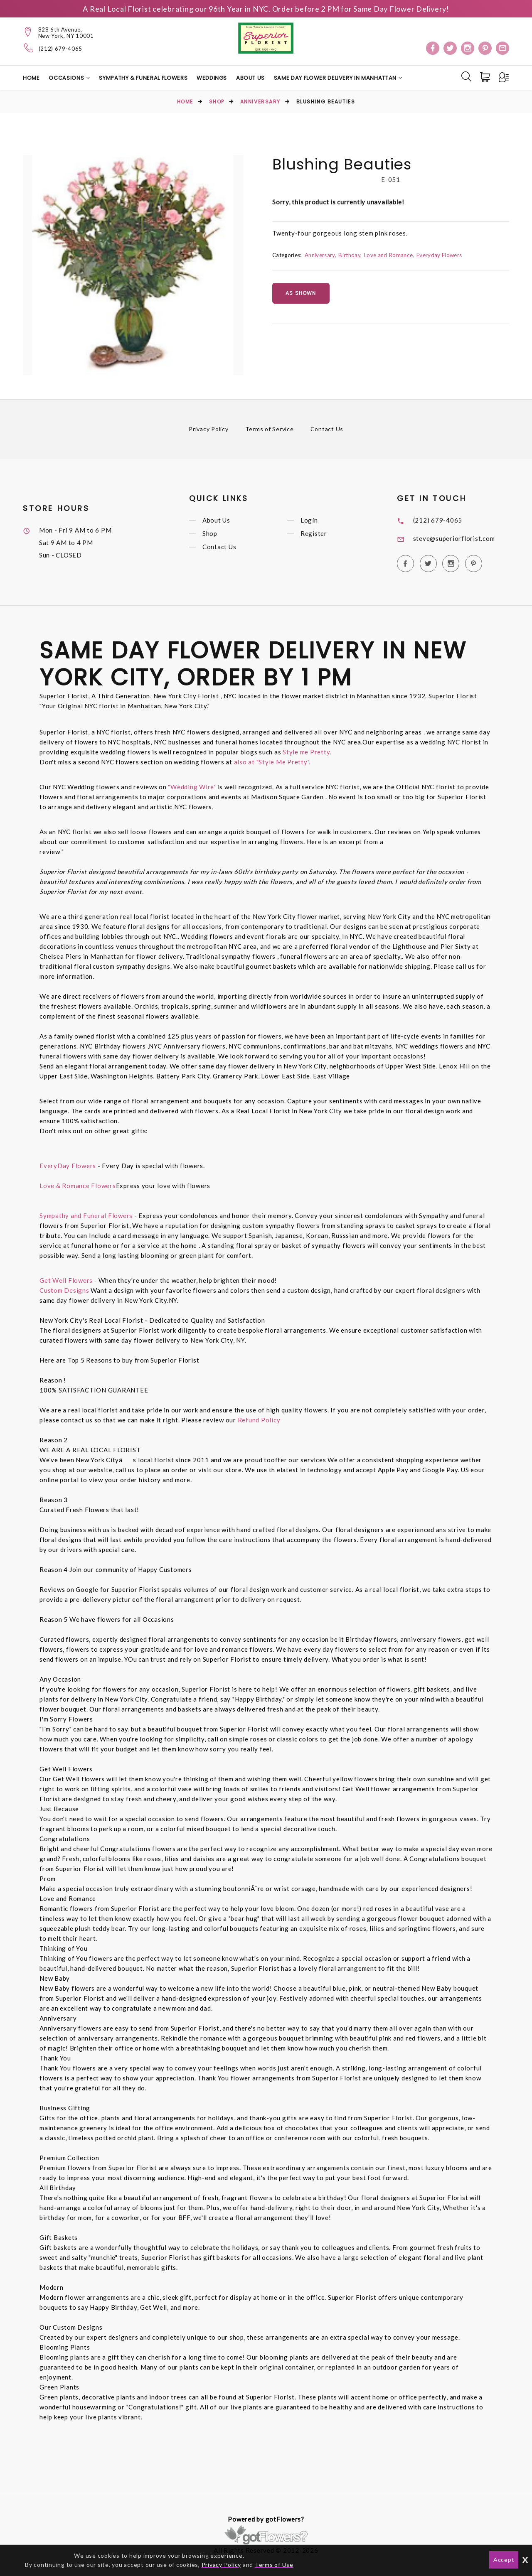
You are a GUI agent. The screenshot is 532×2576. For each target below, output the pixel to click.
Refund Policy (259, 1420)
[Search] (466, 76)
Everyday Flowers (439, 255)
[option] (133, 265)
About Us (250, 78)
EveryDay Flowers (68, 1165)
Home (31, 78)
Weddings (212, 78)
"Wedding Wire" (192, 787)
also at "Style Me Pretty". (272, 762)
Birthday (349, 255)
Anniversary (260, 101)
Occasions (66, 78)
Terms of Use (274, 2564)
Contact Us (327, 428)
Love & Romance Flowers (77, 1185)
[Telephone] (29, 47)
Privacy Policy (209, 428)
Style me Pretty (306, 752)
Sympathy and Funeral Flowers (86, 1215)
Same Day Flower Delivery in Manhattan (336, 78)
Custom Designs (64, 1290)
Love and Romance (388, 255)
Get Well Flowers (66, 1280)
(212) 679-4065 (60, 49)
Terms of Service (269, 428)
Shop (216, 101)
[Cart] (486, 77)
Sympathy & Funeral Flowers (143, 78)
